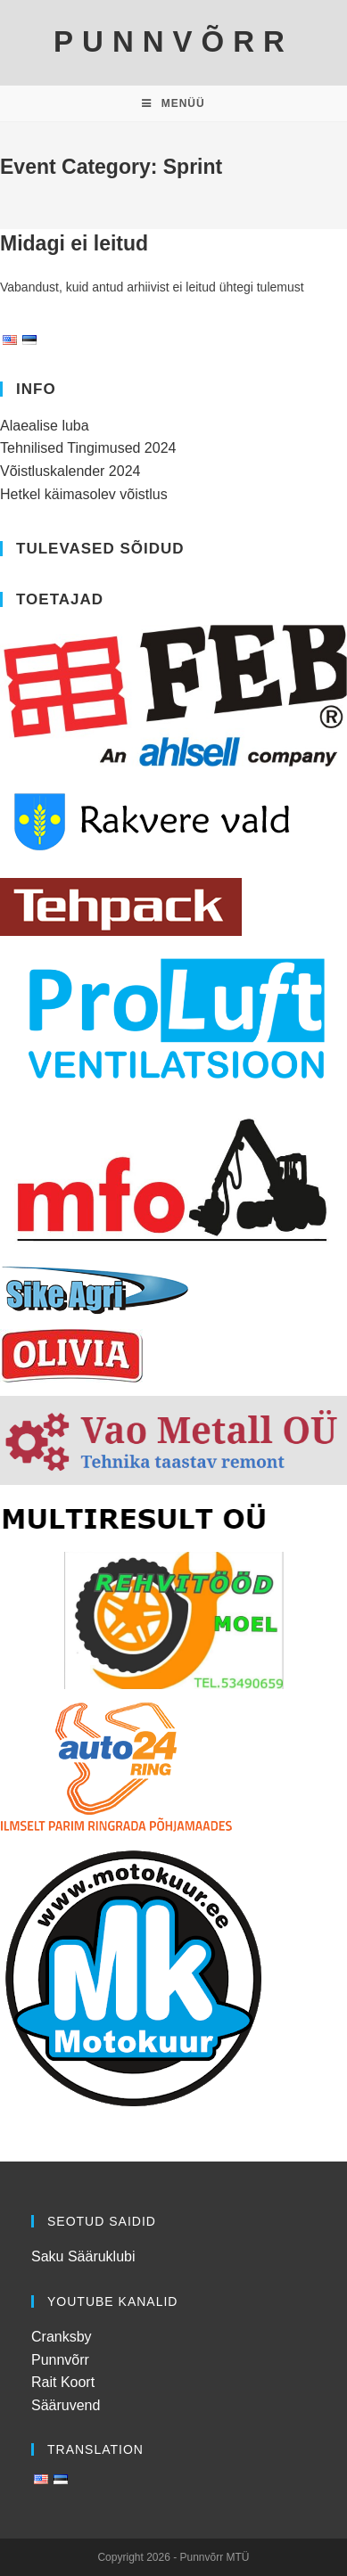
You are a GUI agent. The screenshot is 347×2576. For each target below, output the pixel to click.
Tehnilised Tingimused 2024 (88, 447)
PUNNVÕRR (173, 41)
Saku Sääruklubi (83, 2256)
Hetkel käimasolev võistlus (84, 494)
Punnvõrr (60, 2359)
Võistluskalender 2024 (70, 471)
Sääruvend (65, 2405)
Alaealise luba (44, 425)
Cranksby (61, 2336)
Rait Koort (63, 2382)
